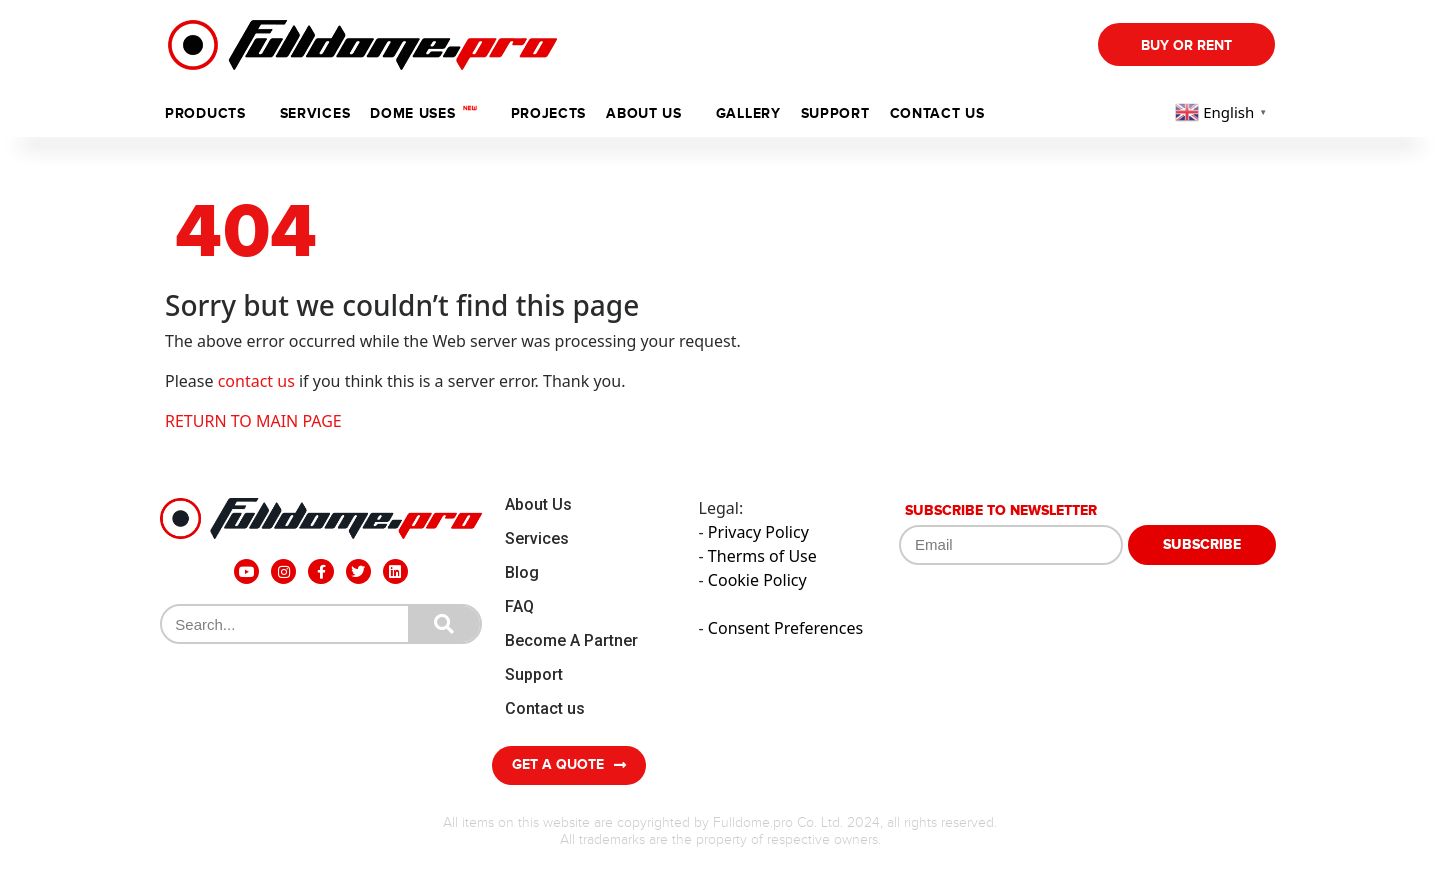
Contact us (937, 113)
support (835, 113)
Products (205, 113)
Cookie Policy (757, 580)
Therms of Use (762, 556)
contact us (256, 381)
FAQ (519, 606)
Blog (522, 572)
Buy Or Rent (1186, 45)
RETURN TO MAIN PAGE (253, 421)
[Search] (444, 624)
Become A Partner (571, 640)
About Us (538, 504)
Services (315, 113)
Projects (549, 113)
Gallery (748, 113)
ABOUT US (644, 113)
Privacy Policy (758, 532)
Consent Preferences (785, 628)
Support (534, 674)
